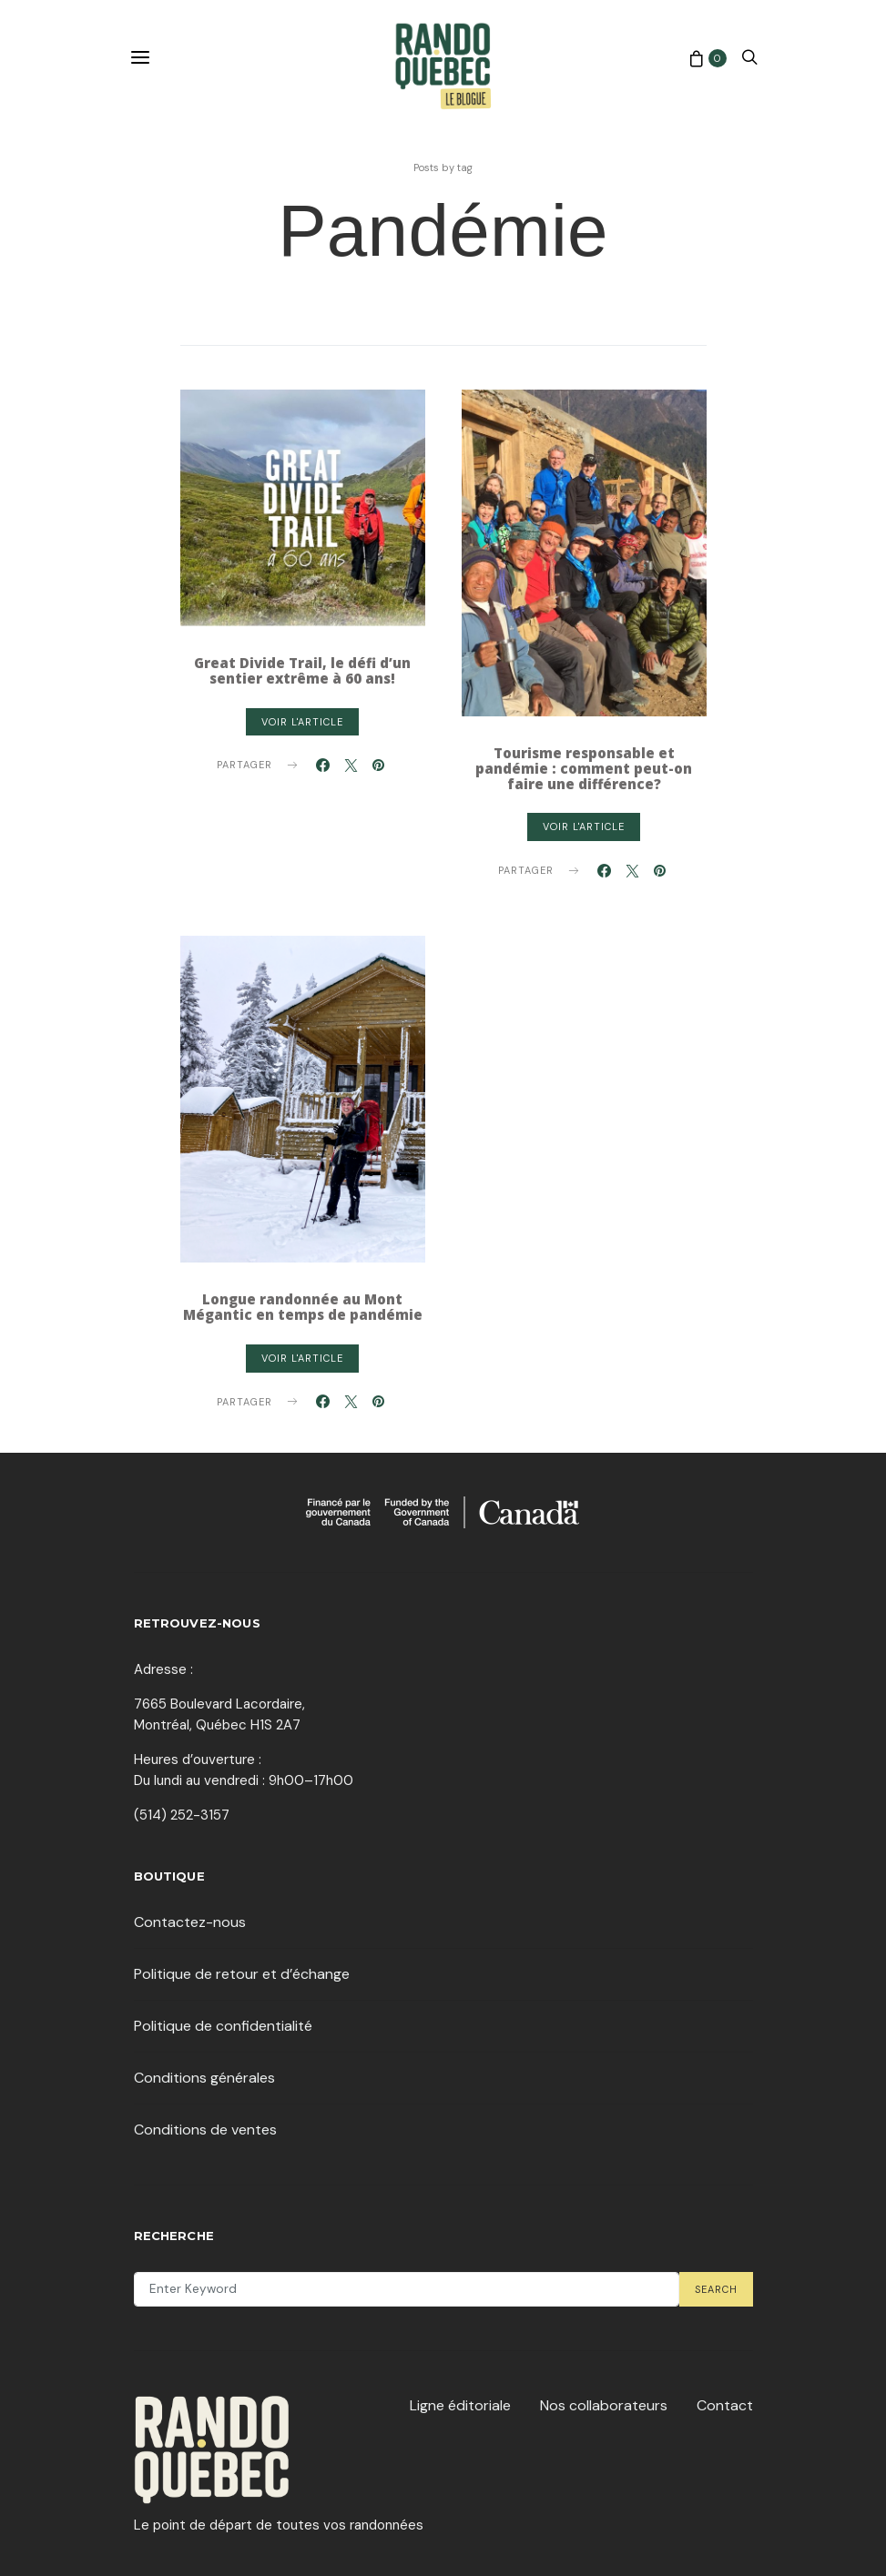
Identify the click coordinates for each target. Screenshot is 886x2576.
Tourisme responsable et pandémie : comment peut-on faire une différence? (583, 768)
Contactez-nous (190, 1922)
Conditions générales (204, 2077)
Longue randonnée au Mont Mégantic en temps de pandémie (303, 1306)
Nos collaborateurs (603, 2405)
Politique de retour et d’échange (242, 1973)
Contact (725, 2405)
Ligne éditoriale (460, 2405)
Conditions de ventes (205, 2129)
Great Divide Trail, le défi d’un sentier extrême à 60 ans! (302, 670)
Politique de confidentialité (223, 2025)
